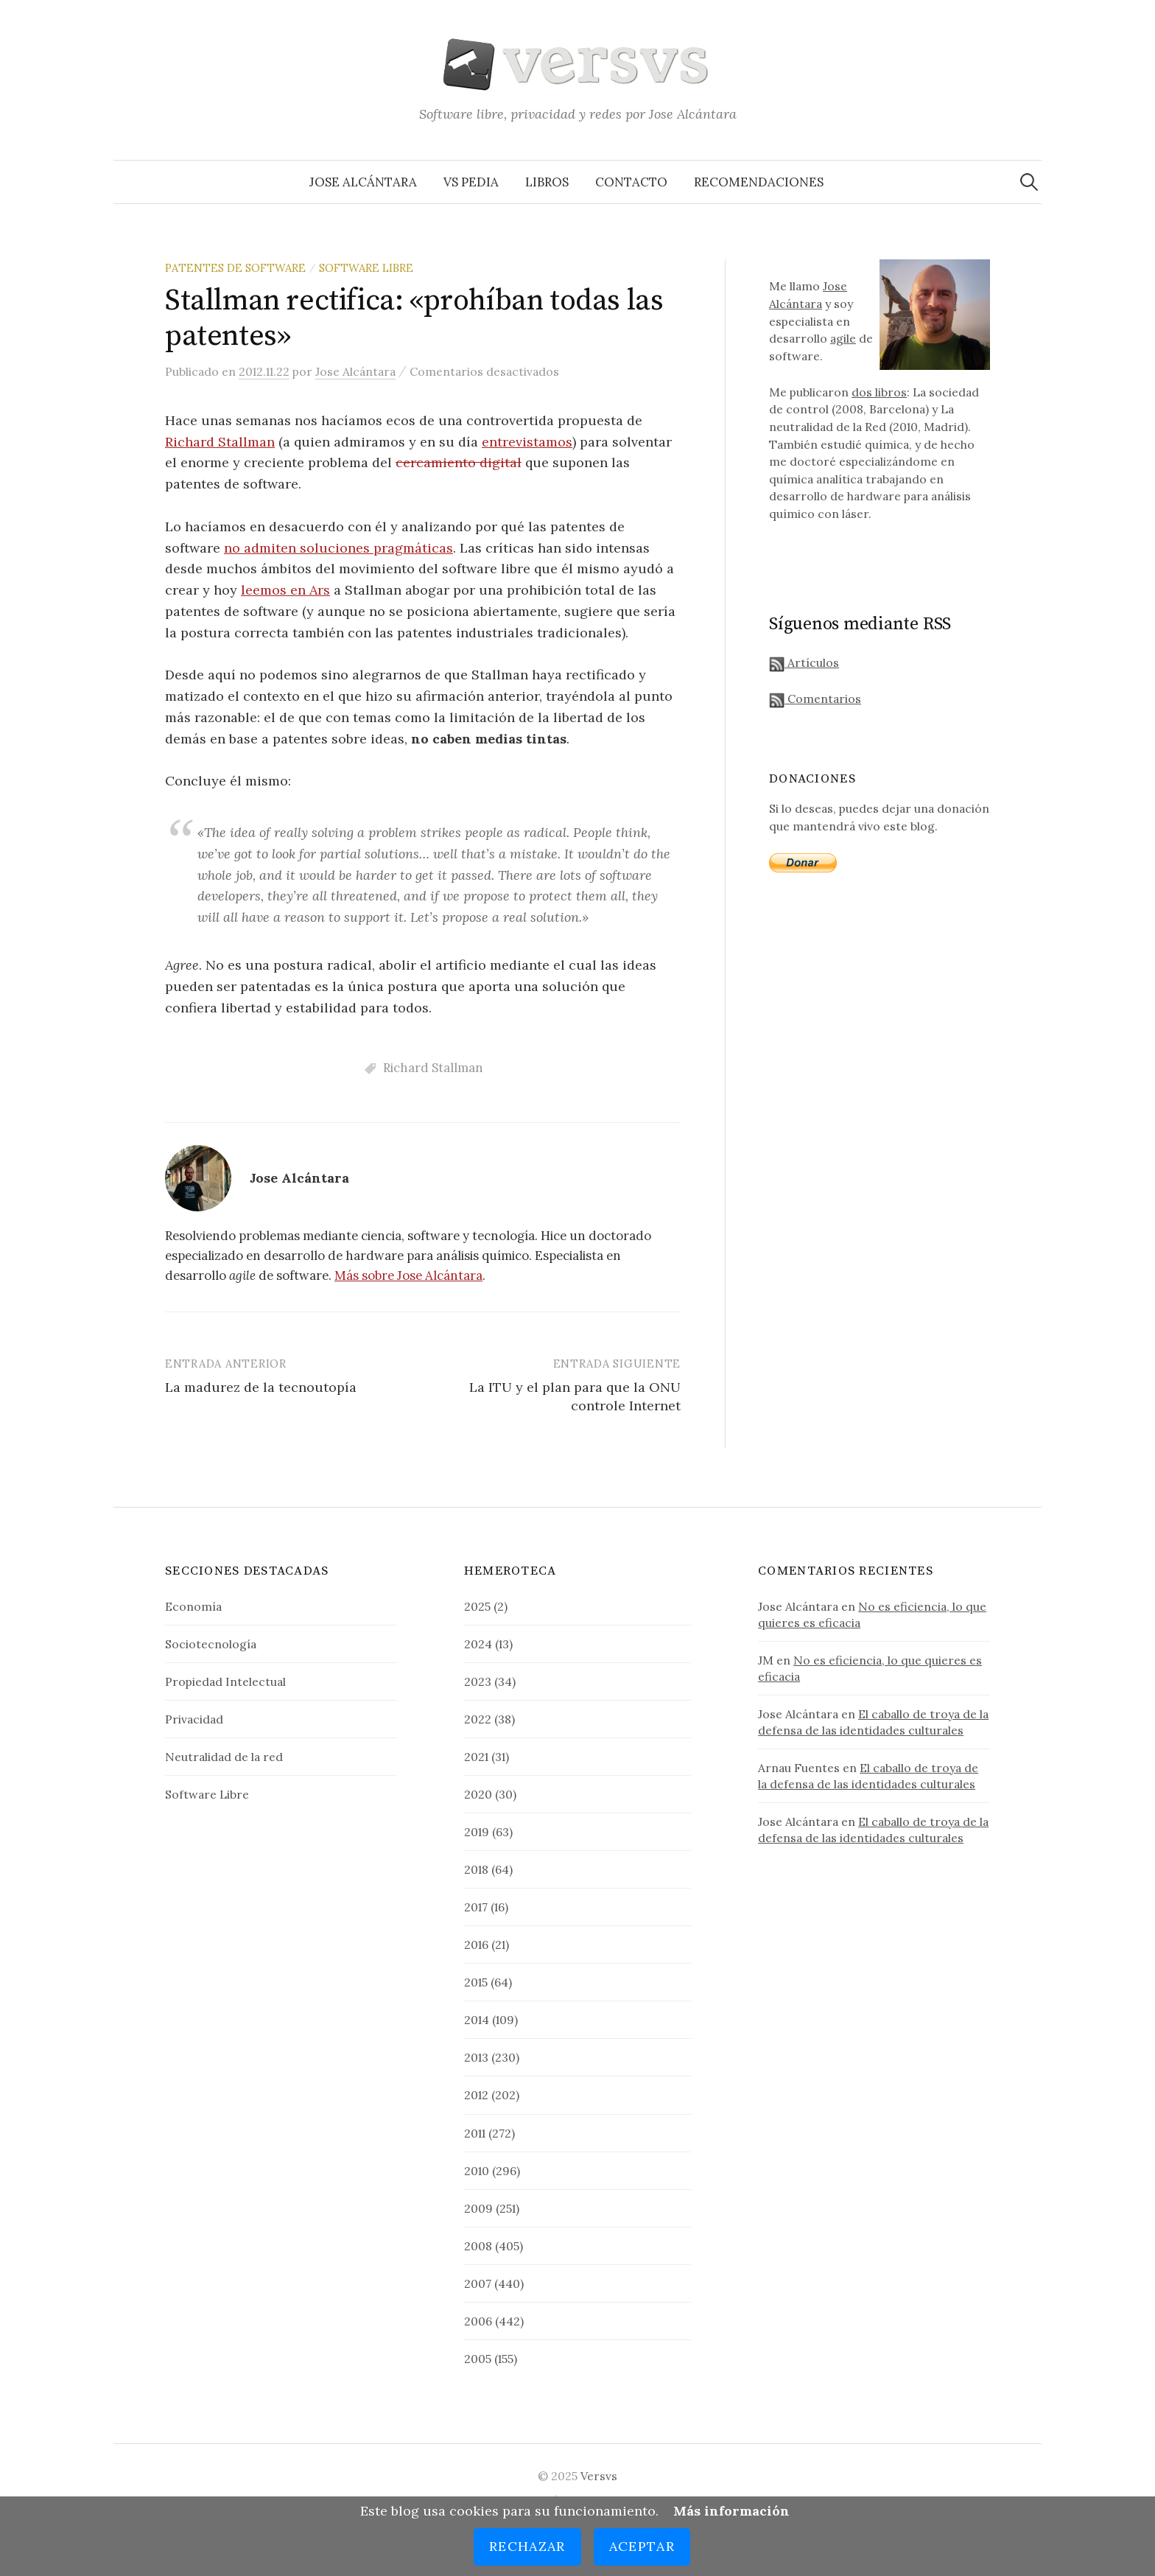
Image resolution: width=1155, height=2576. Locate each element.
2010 (476, 2170)
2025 (477, 1606)
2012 (476, 2094)
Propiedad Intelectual (225, 1681)
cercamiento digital (459, 462)
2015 (476, 1982)
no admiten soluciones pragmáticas (338, 547)
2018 (476, 1869)
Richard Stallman (220, 441)
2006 (478, 2321)
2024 (478, 1644)
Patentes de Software (235, 268)
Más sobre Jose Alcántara (408, 1275)
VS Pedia (471, 182)
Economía (193, 1606)
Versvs (598, 2475)
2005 (477, 2358)
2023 (477, 1681)
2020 (478, 1794)
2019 (476, 1831)
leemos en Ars (285, 589)
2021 (476, 1756)
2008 (478, 2246)
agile (843, 338)
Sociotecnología (210, 1644)
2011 (474, 2133)
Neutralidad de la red (224, 1756)
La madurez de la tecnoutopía (261, 1387)
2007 (477, 2283)
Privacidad (194, 1719)
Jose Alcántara (363, 182)
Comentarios (815, 698)
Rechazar (527, 2546)
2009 (478, 2208)
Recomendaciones (759, 182)
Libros (547, 182)
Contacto (631, 182)
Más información (731, 2510)
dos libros (879, 392)
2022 (477, 1719)
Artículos (804, 662)
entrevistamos (527, 441)
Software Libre (366, 268)
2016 (476, 1944)
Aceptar (642, 2546)
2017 (476, 1907)
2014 (476, 2019)
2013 (476, 2057)
